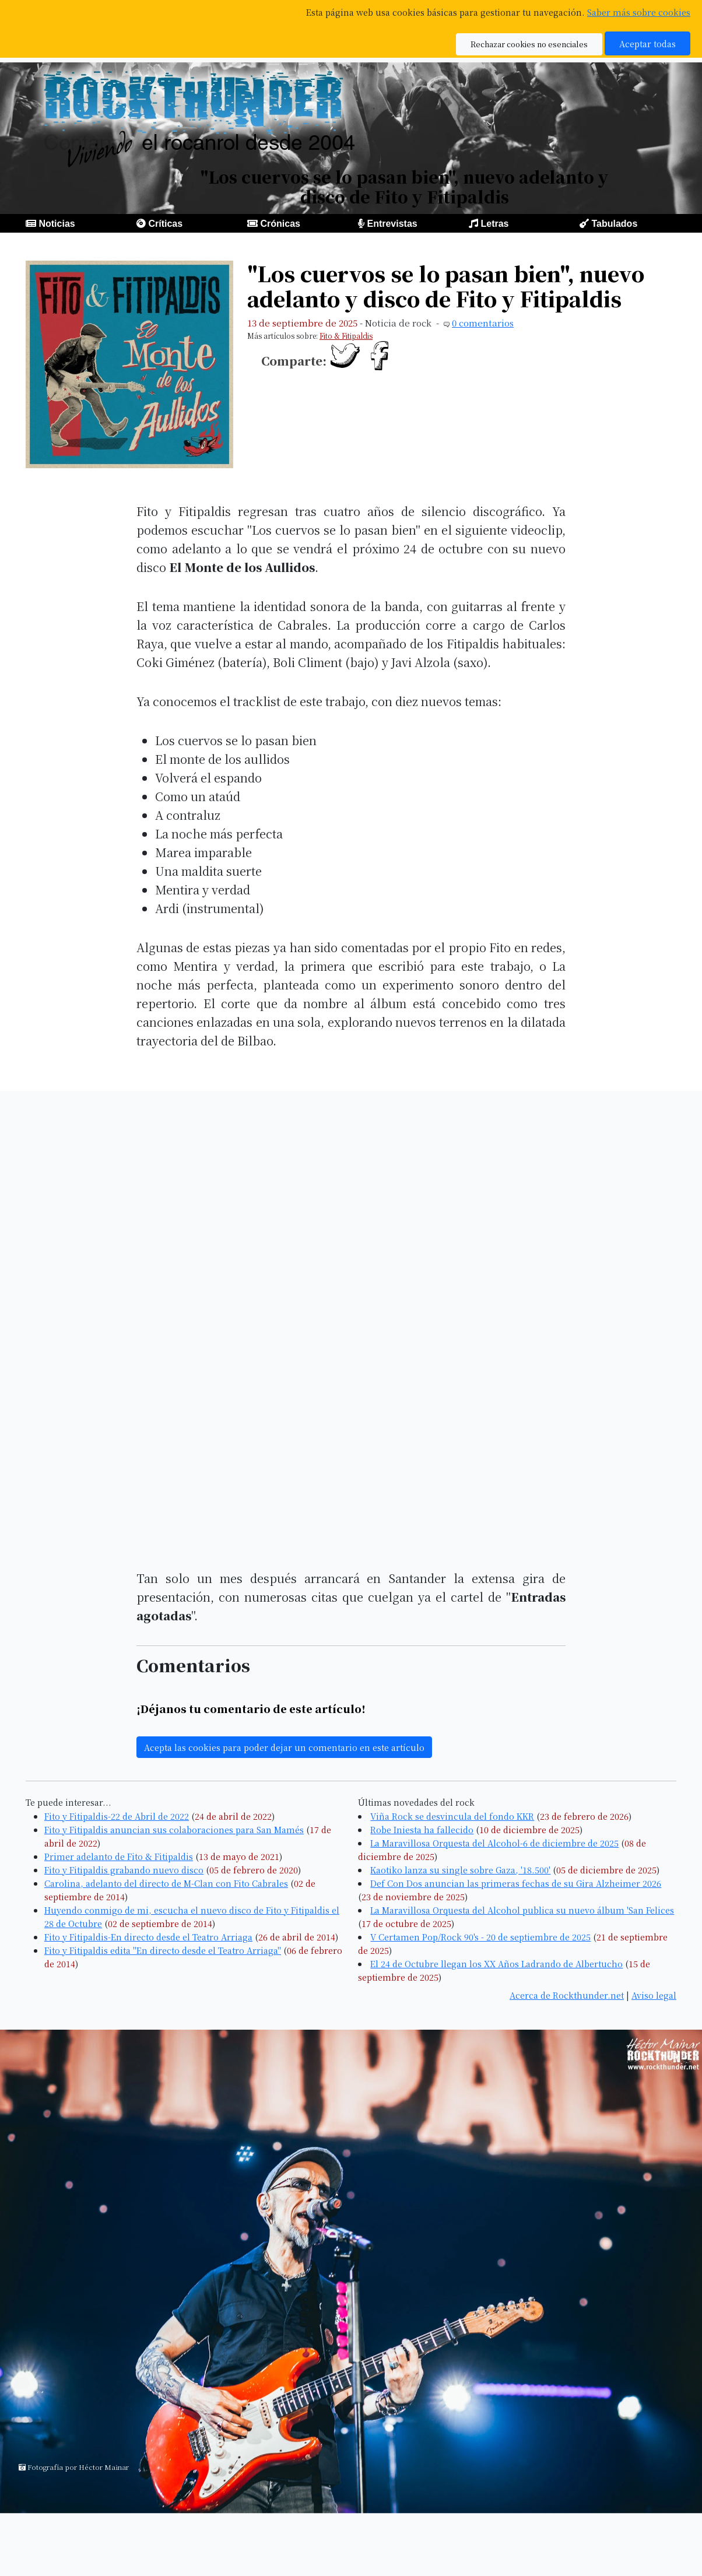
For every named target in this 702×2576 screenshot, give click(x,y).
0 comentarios (483, 323)
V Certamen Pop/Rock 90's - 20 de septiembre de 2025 (480, 1937)
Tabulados (614, 224)
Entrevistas (392, 224)
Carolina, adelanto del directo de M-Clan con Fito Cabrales (166, 1883)
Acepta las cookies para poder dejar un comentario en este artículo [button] (284, 1747)
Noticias (56, 224)
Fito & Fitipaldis (346, 336)
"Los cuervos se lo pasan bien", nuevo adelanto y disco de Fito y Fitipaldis (445, 285)
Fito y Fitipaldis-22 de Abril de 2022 (116, 1816)
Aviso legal (653, 1995)
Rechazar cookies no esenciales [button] (529, 44)
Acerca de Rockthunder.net (567, 1995)
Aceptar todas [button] (647, 43)
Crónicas (280, 224)
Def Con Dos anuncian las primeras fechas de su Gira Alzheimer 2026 (515, 1883)
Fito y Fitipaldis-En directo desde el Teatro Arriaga (148, 1937)
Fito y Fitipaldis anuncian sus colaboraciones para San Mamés (174, 1829)
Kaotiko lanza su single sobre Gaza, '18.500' (460, 1869)
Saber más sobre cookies (638, 12)
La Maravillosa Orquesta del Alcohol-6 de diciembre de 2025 (494, 1843)
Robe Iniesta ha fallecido (421, 1829)
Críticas (165, 224)
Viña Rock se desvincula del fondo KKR (452, 1816)
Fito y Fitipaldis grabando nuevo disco (123, 1869)
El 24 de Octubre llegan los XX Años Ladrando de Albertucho (496, 1963)
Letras (494, 224)
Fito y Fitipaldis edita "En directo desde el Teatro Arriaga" (162, 1950)
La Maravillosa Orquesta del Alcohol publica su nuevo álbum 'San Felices (522, 1910)
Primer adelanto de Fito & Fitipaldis (118, 1856)
